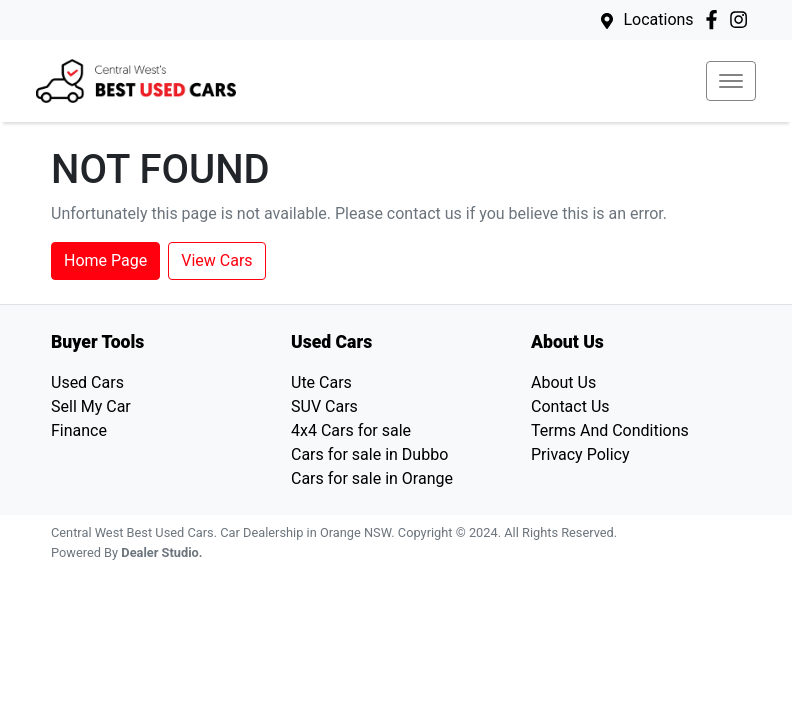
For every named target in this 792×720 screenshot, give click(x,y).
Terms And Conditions (610, 430)
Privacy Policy (580, 454)
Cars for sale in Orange (372, 478)
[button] (731, 81)
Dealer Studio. (161, 552)
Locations (658, 19)
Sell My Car (91, 406)
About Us (563, 382)
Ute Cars (321, 382)
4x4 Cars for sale (351, 430)
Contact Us (570, 406)
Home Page (105, 260)
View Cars (216, 260)
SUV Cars (324, 406)
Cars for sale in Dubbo (369, 454)
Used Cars (87, 382)
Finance (79, 430)
